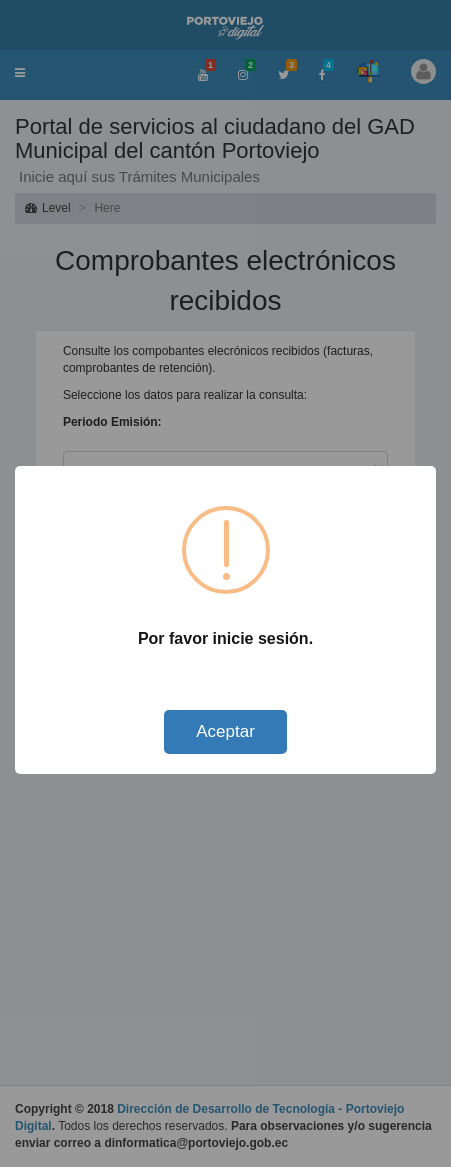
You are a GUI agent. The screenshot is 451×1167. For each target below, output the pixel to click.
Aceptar (225, 731)
